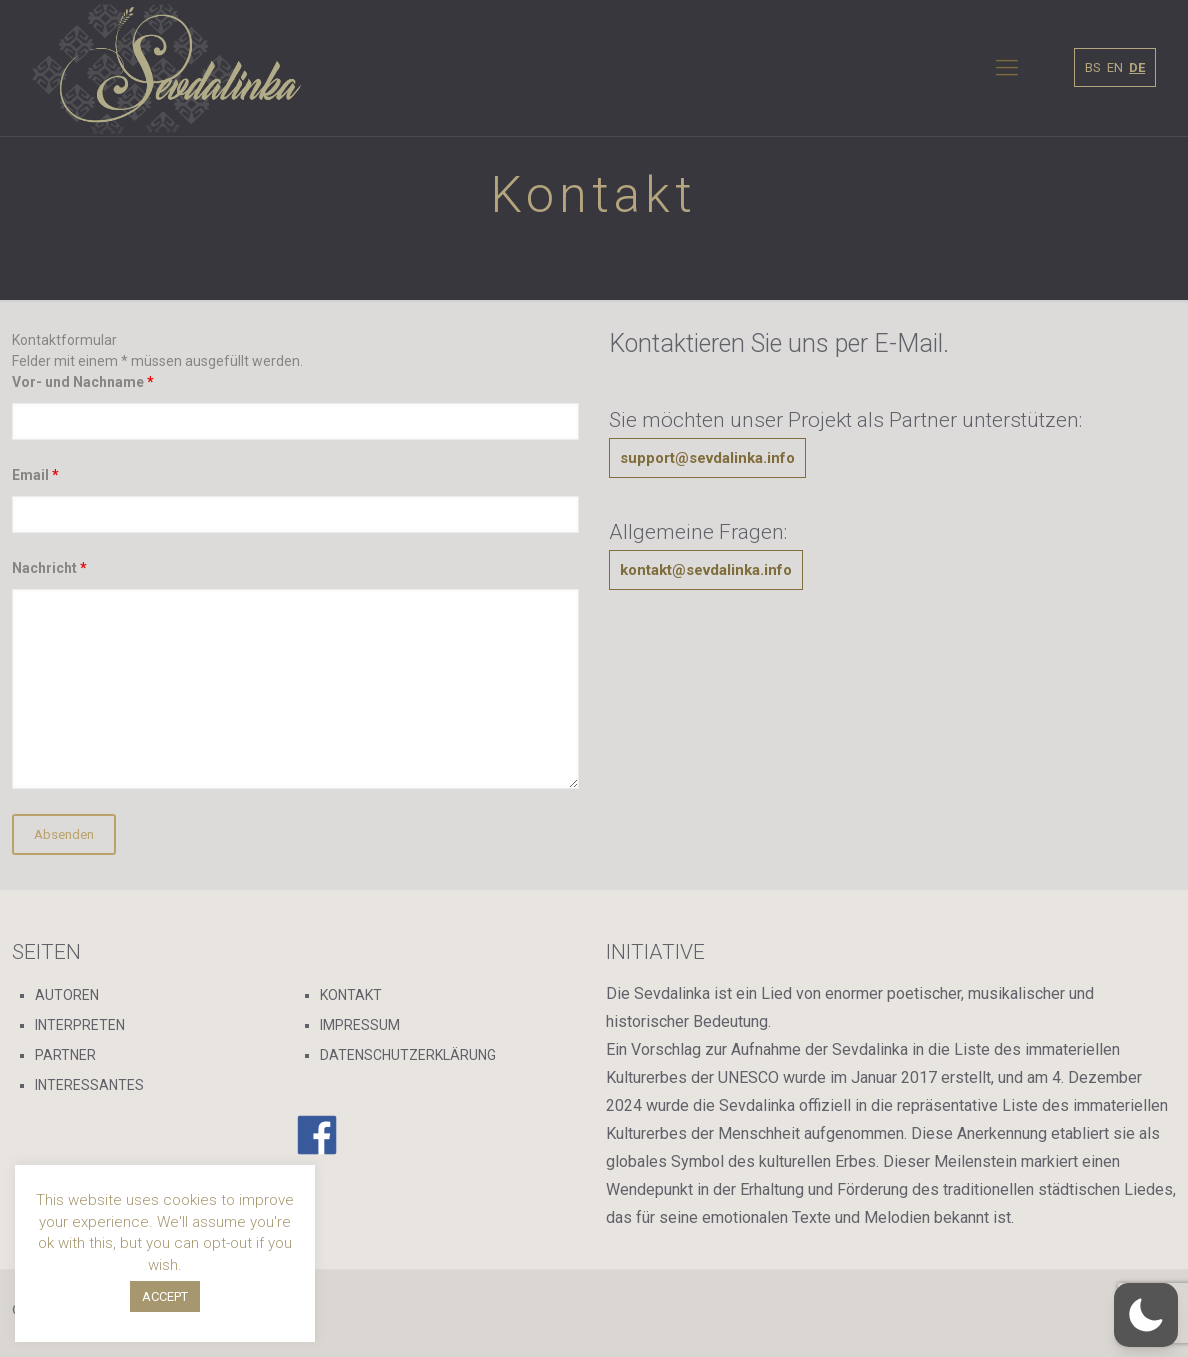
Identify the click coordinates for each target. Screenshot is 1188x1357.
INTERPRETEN (80, 1025)
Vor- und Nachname (83, 382)
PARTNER (65, 1055)
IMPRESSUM (360, 1025)
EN (1115, 67)
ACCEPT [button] (165, 1296)
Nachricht (49, 568)
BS (1093, 67)
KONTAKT (351, 995)
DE (1137, 67)
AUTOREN (67, 995)
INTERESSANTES (89, 1085)
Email (35, 475)
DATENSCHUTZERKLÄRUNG (408, 1055)
